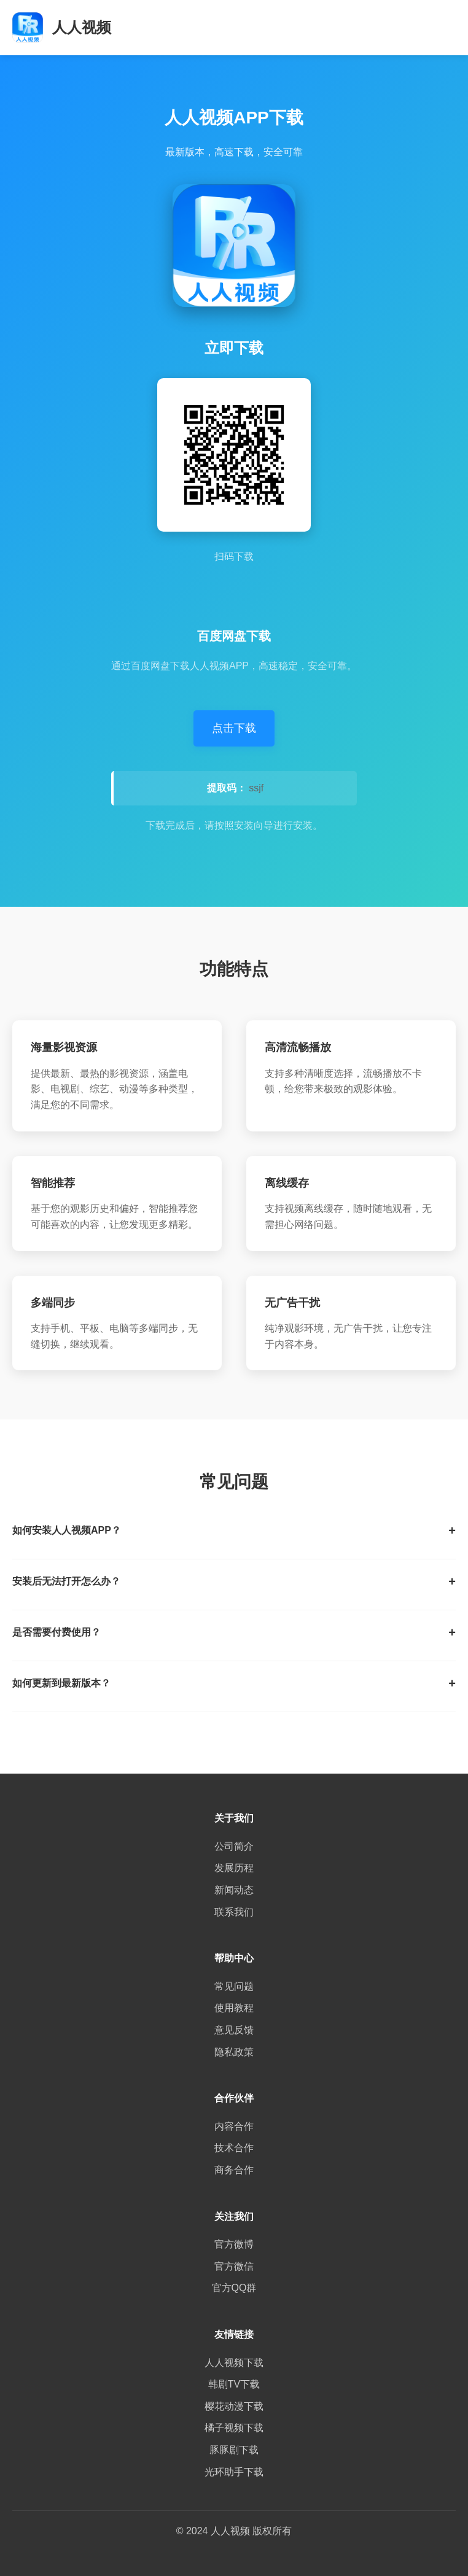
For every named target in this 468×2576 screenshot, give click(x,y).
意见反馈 (234, 2030)
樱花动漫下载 (234, 2406)
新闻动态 (234, 1890)
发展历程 (234, 1868)
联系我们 (234, 1912)
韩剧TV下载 (234, 2384)
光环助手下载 (234, 2472)
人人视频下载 (234, 2362)
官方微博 (234, 2244)
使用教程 (234, 2008)
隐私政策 (234, 2052)
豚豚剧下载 (234, 2450)
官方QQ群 (234, 2288)
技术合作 (234, 2148)
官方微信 (234, 2266)
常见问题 (234, 1986)
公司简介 (234, 1846)
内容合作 (234, 2126)
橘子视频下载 (234, 2428)
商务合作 (234, 2170)
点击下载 (234, 728)
